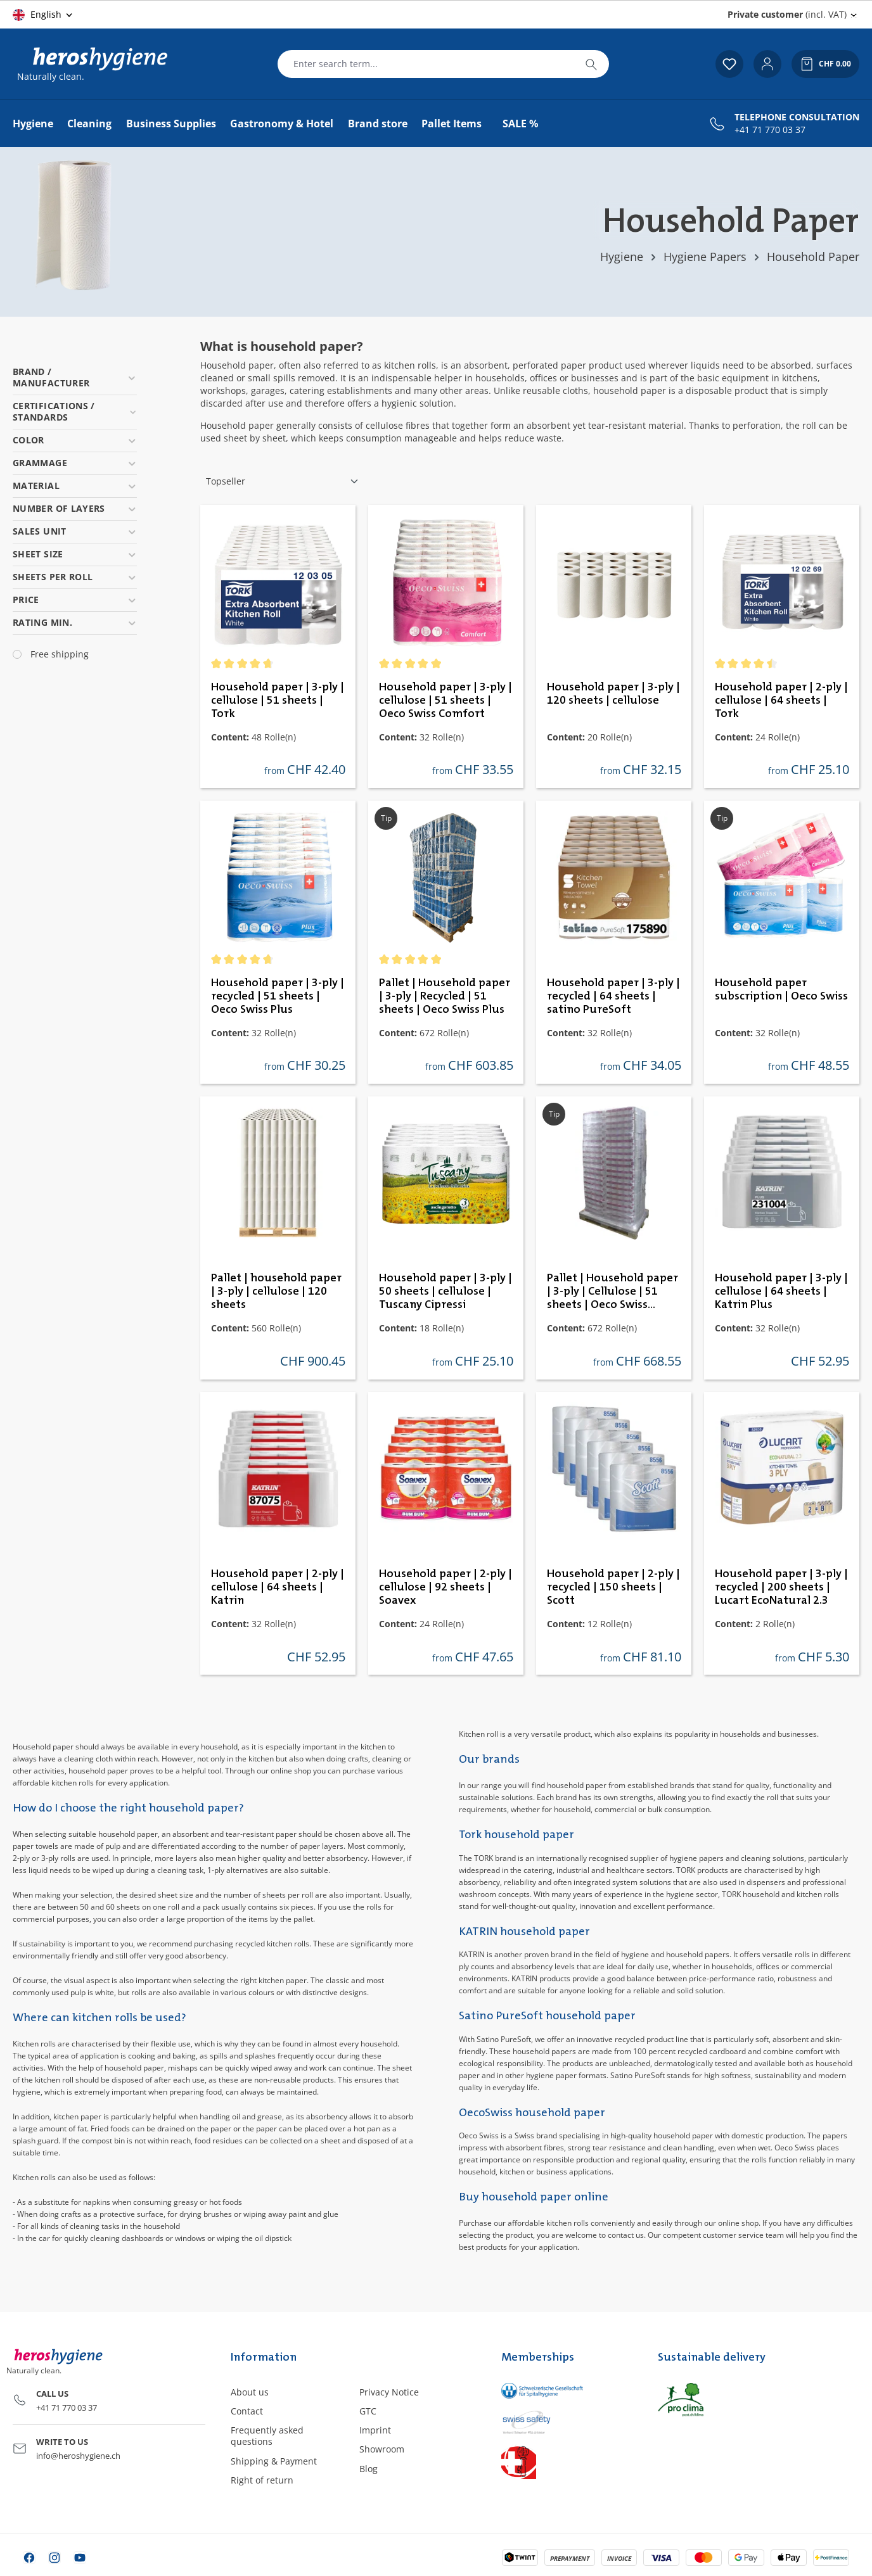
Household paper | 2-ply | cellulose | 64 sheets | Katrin (277, 1587)
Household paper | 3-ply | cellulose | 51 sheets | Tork (277, 700)
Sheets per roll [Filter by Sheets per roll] (75, 577)
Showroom (381, 2449)
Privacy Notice (389, 2392)
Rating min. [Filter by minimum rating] (75, 622)
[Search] (591, 64)
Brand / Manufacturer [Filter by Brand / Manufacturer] (75, 377)
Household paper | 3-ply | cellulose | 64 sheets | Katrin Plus (781, 1291)
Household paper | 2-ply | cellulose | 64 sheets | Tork (781, 700)
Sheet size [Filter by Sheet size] (75, 554)
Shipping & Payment (274, 2461)
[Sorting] (282, 481)
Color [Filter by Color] (75, 440)
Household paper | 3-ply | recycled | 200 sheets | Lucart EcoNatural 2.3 (781, 1587)
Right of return (262, 2480)
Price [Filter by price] (75, 599)
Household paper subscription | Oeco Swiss (781, 989)
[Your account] (767, 64)
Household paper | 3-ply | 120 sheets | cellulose (613, 693)
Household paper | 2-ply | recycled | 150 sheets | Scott (613, 1587)
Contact (247, 2411)
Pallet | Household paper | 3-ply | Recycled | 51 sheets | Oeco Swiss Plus (444, 996)
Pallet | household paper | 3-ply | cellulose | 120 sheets (276, 1291)
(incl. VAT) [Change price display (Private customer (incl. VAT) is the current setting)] (787, 14)
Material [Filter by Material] (75, 485)
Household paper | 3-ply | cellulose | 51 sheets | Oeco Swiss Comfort (445, 700)
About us (250, 2392)
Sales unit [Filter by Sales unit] (75, 531)
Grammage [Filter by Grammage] (75, 463)
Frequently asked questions (267, 2435)
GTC (367, 2411)
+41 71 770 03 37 (769, 130)
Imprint (375, 2430)
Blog (368, 2469)
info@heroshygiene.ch (78, 2455)
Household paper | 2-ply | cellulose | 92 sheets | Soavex (445, 1587)
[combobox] (426, 64)
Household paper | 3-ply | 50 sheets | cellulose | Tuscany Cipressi (445, 1291)
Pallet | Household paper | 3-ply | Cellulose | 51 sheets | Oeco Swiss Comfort (612, 1292)
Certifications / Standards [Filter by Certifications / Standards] (75, 411)
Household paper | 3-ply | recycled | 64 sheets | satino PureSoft (613, 996)
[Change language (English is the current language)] (43, 14)
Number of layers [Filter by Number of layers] (75, 508)
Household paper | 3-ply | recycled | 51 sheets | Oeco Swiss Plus (277, 996)
